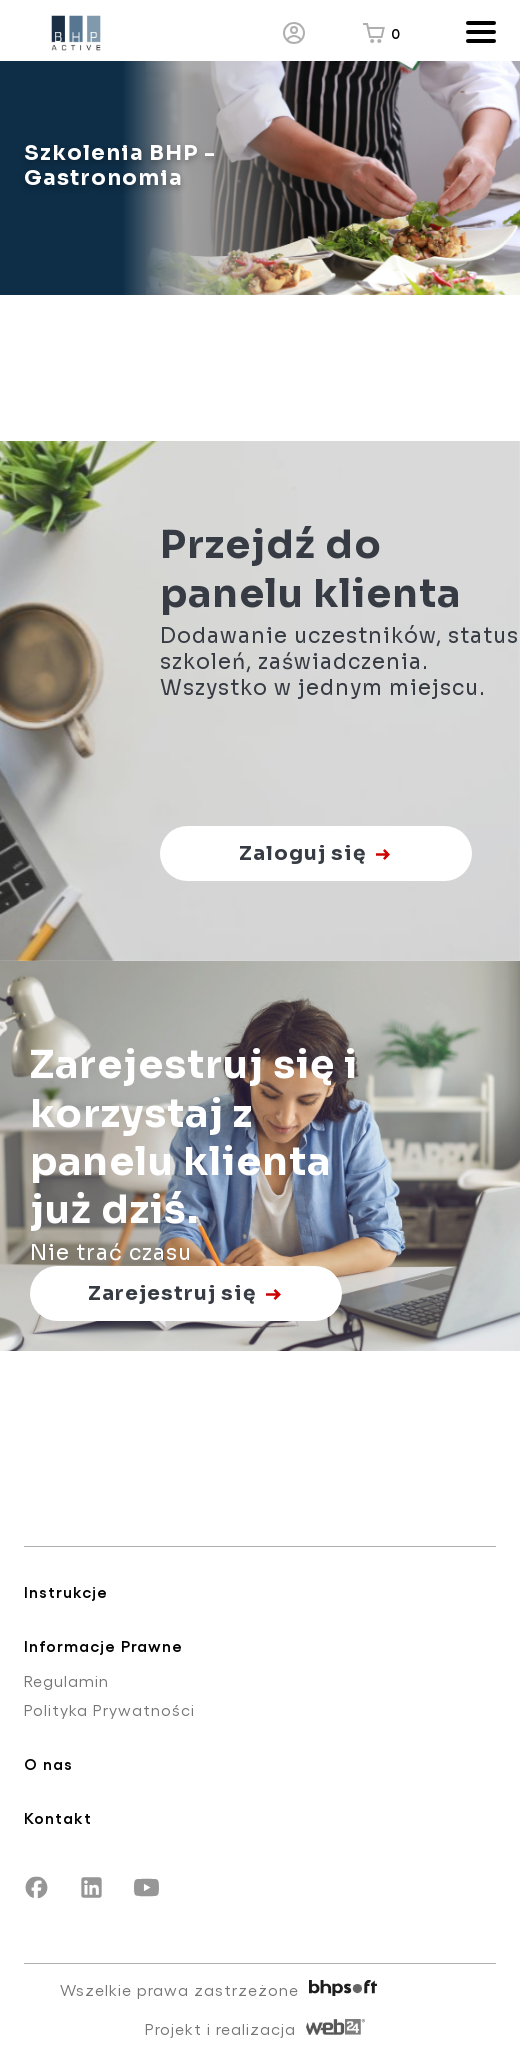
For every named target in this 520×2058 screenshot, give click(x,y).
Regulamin (66, 1680)
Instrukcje (66, 1591)
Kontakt (58, 1817)
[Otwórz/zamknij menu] (473, 33)
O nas (48, 1763)
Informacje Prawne (103, 1645)
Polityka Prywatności (109, 1709)
